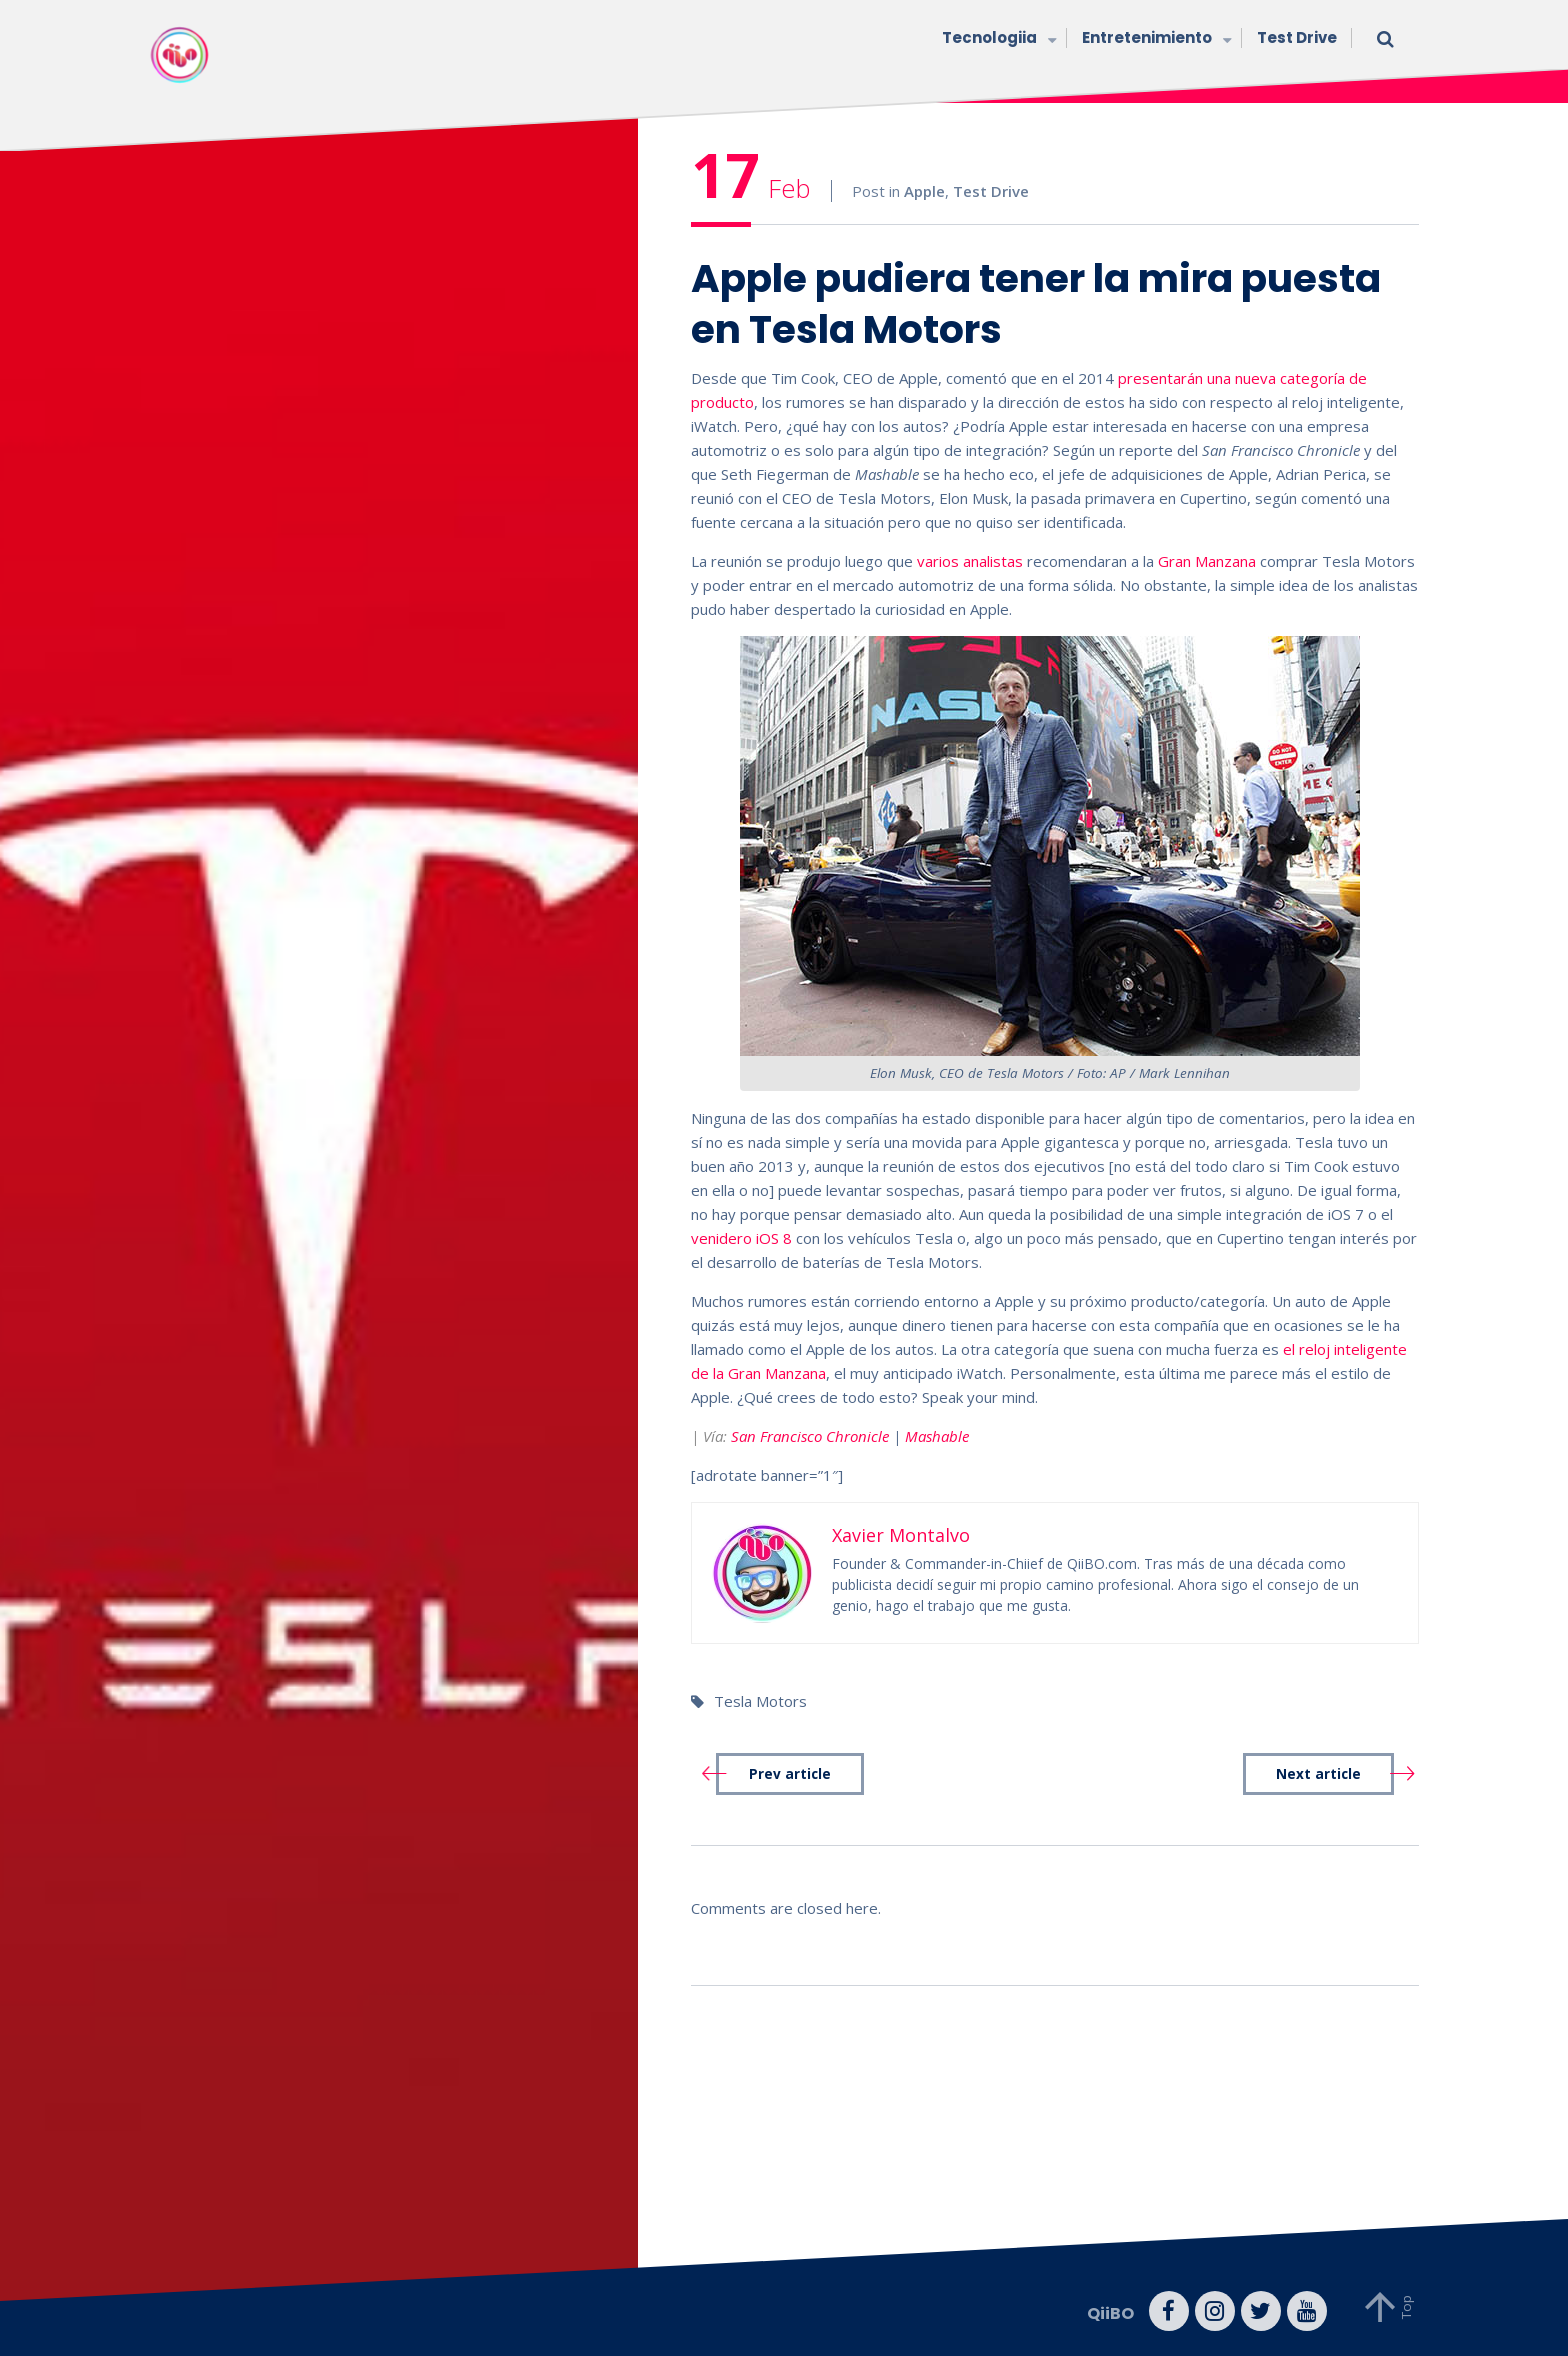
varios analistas (970, 561)
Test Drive (1297, 37)
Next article (1318, 1774)
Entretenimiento (1154, 39)
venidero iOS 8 (741, 1238)
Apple (924, 191)
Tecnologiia (997, 39)
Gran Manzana (1207, 561)
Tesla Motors (760, 1701)
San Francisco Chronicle (810, 1436)
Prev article (790, 1774)
